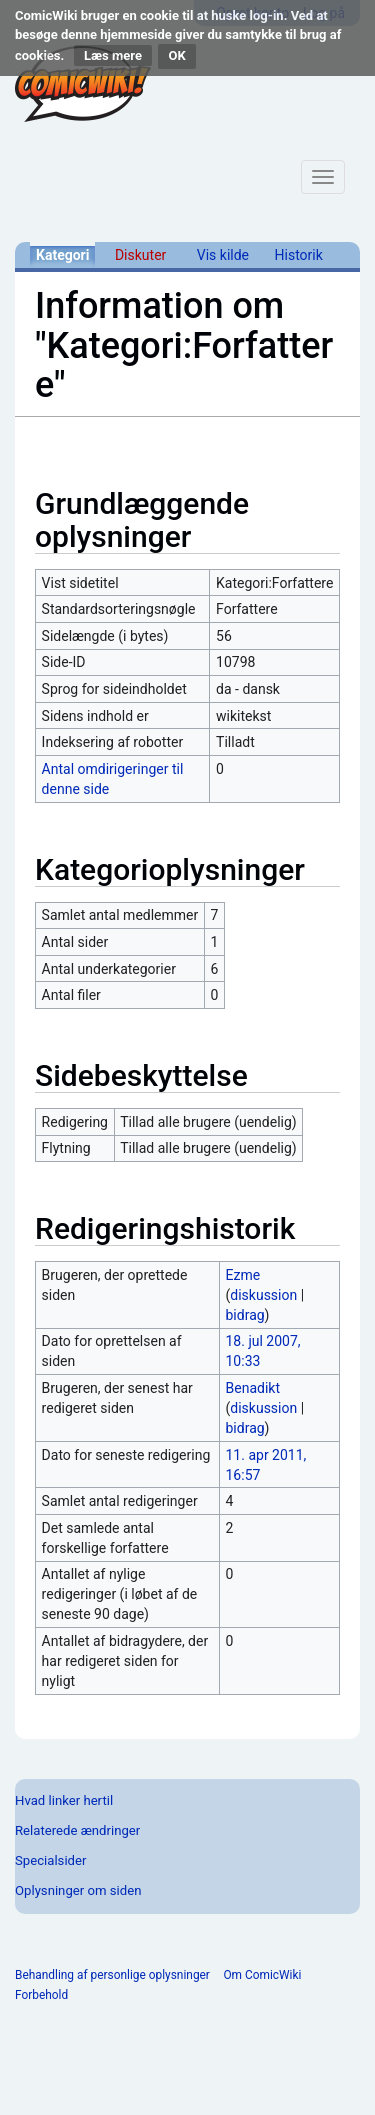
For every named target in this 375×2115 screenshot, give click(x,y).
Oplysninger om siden (78, 1890)
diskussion (263, 1295)
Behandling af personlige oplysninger (112, 1975)
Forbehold (41, 1995)
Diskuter (140, 255)
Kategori (62, 255)
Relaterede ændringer (77, 1830)
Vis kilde (223, 255)
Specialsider (50, 1860)
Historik (299, 255)
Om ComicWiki (262, 1975)
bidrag (245, 1315)
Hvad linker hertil (64, 1800)
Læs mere (113, 55)
